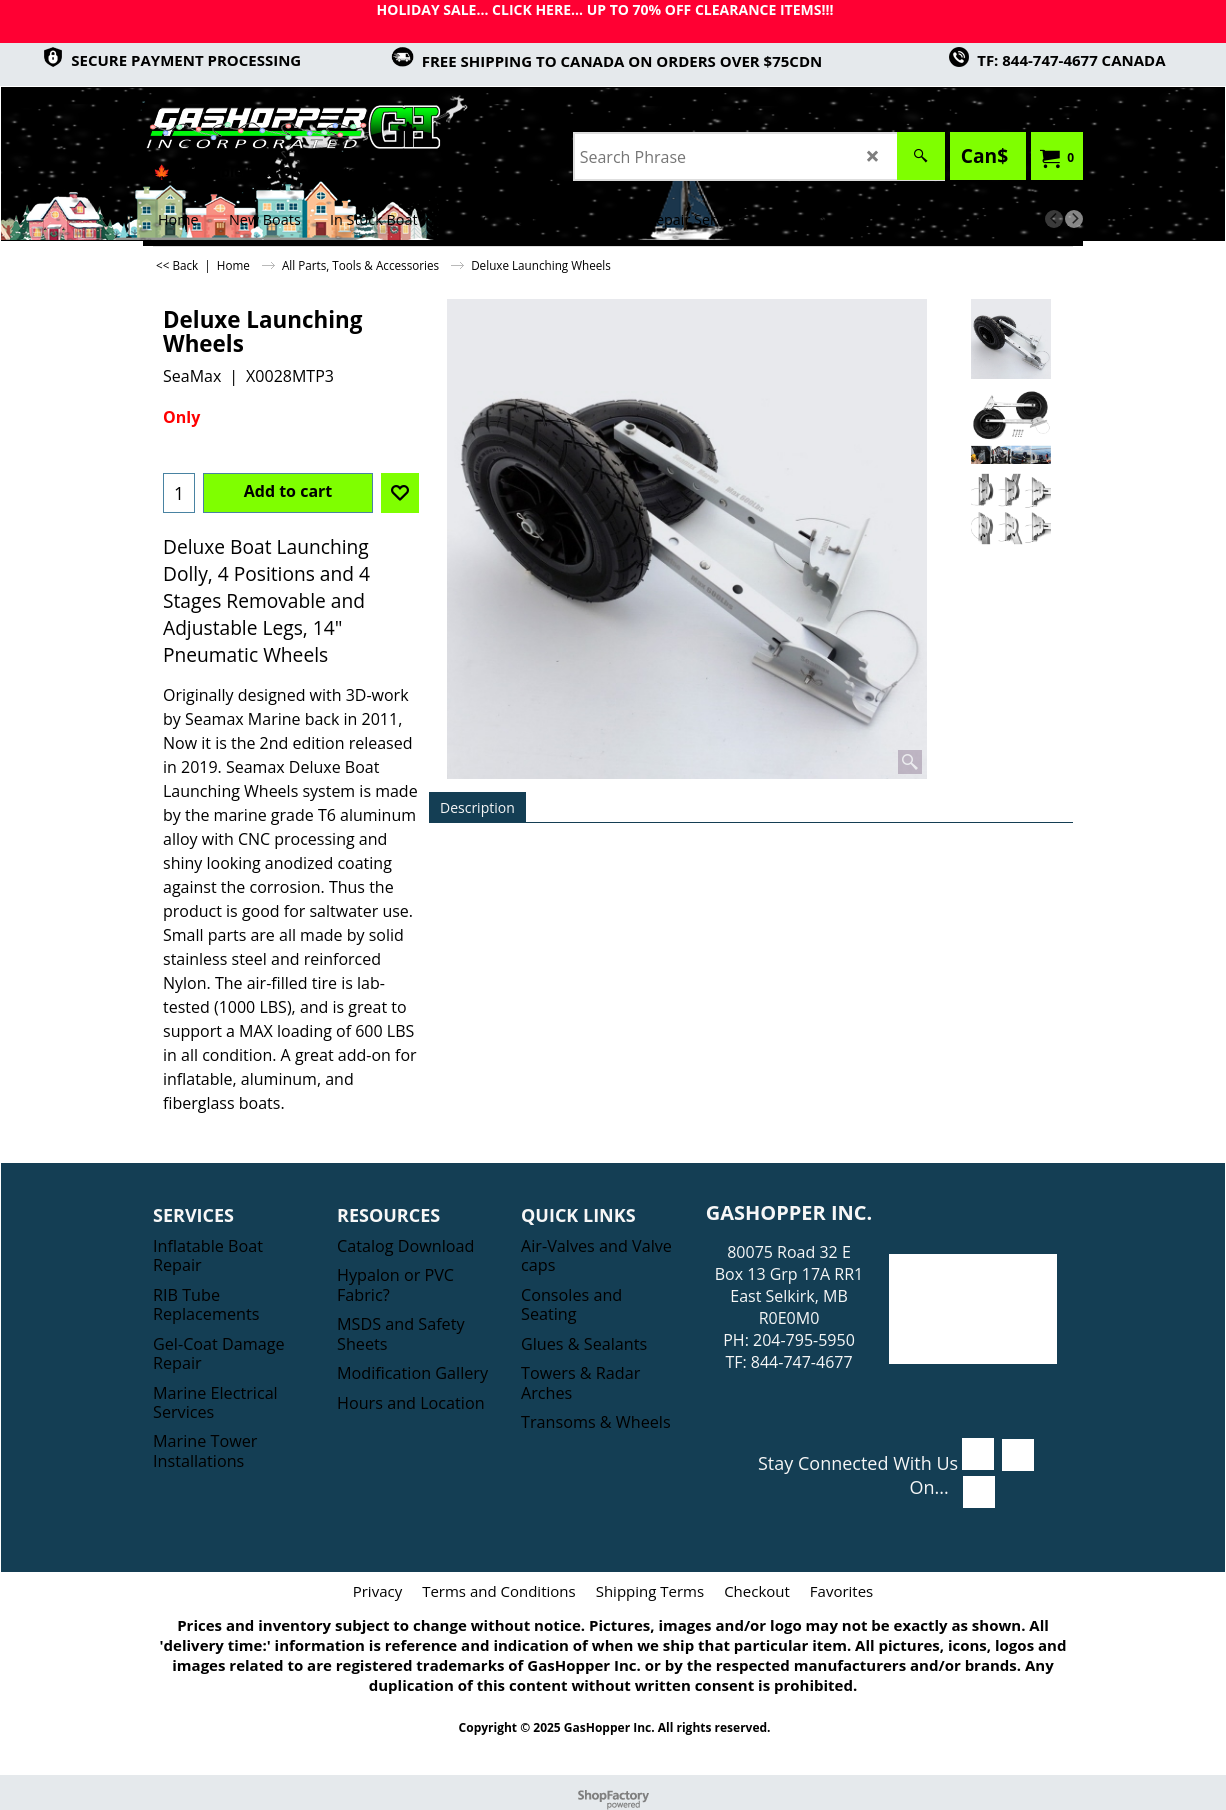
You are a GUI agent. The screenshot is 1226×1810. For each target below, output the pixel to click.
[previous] (1054, 219)
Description (477, 807)
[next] (1074, 219)
